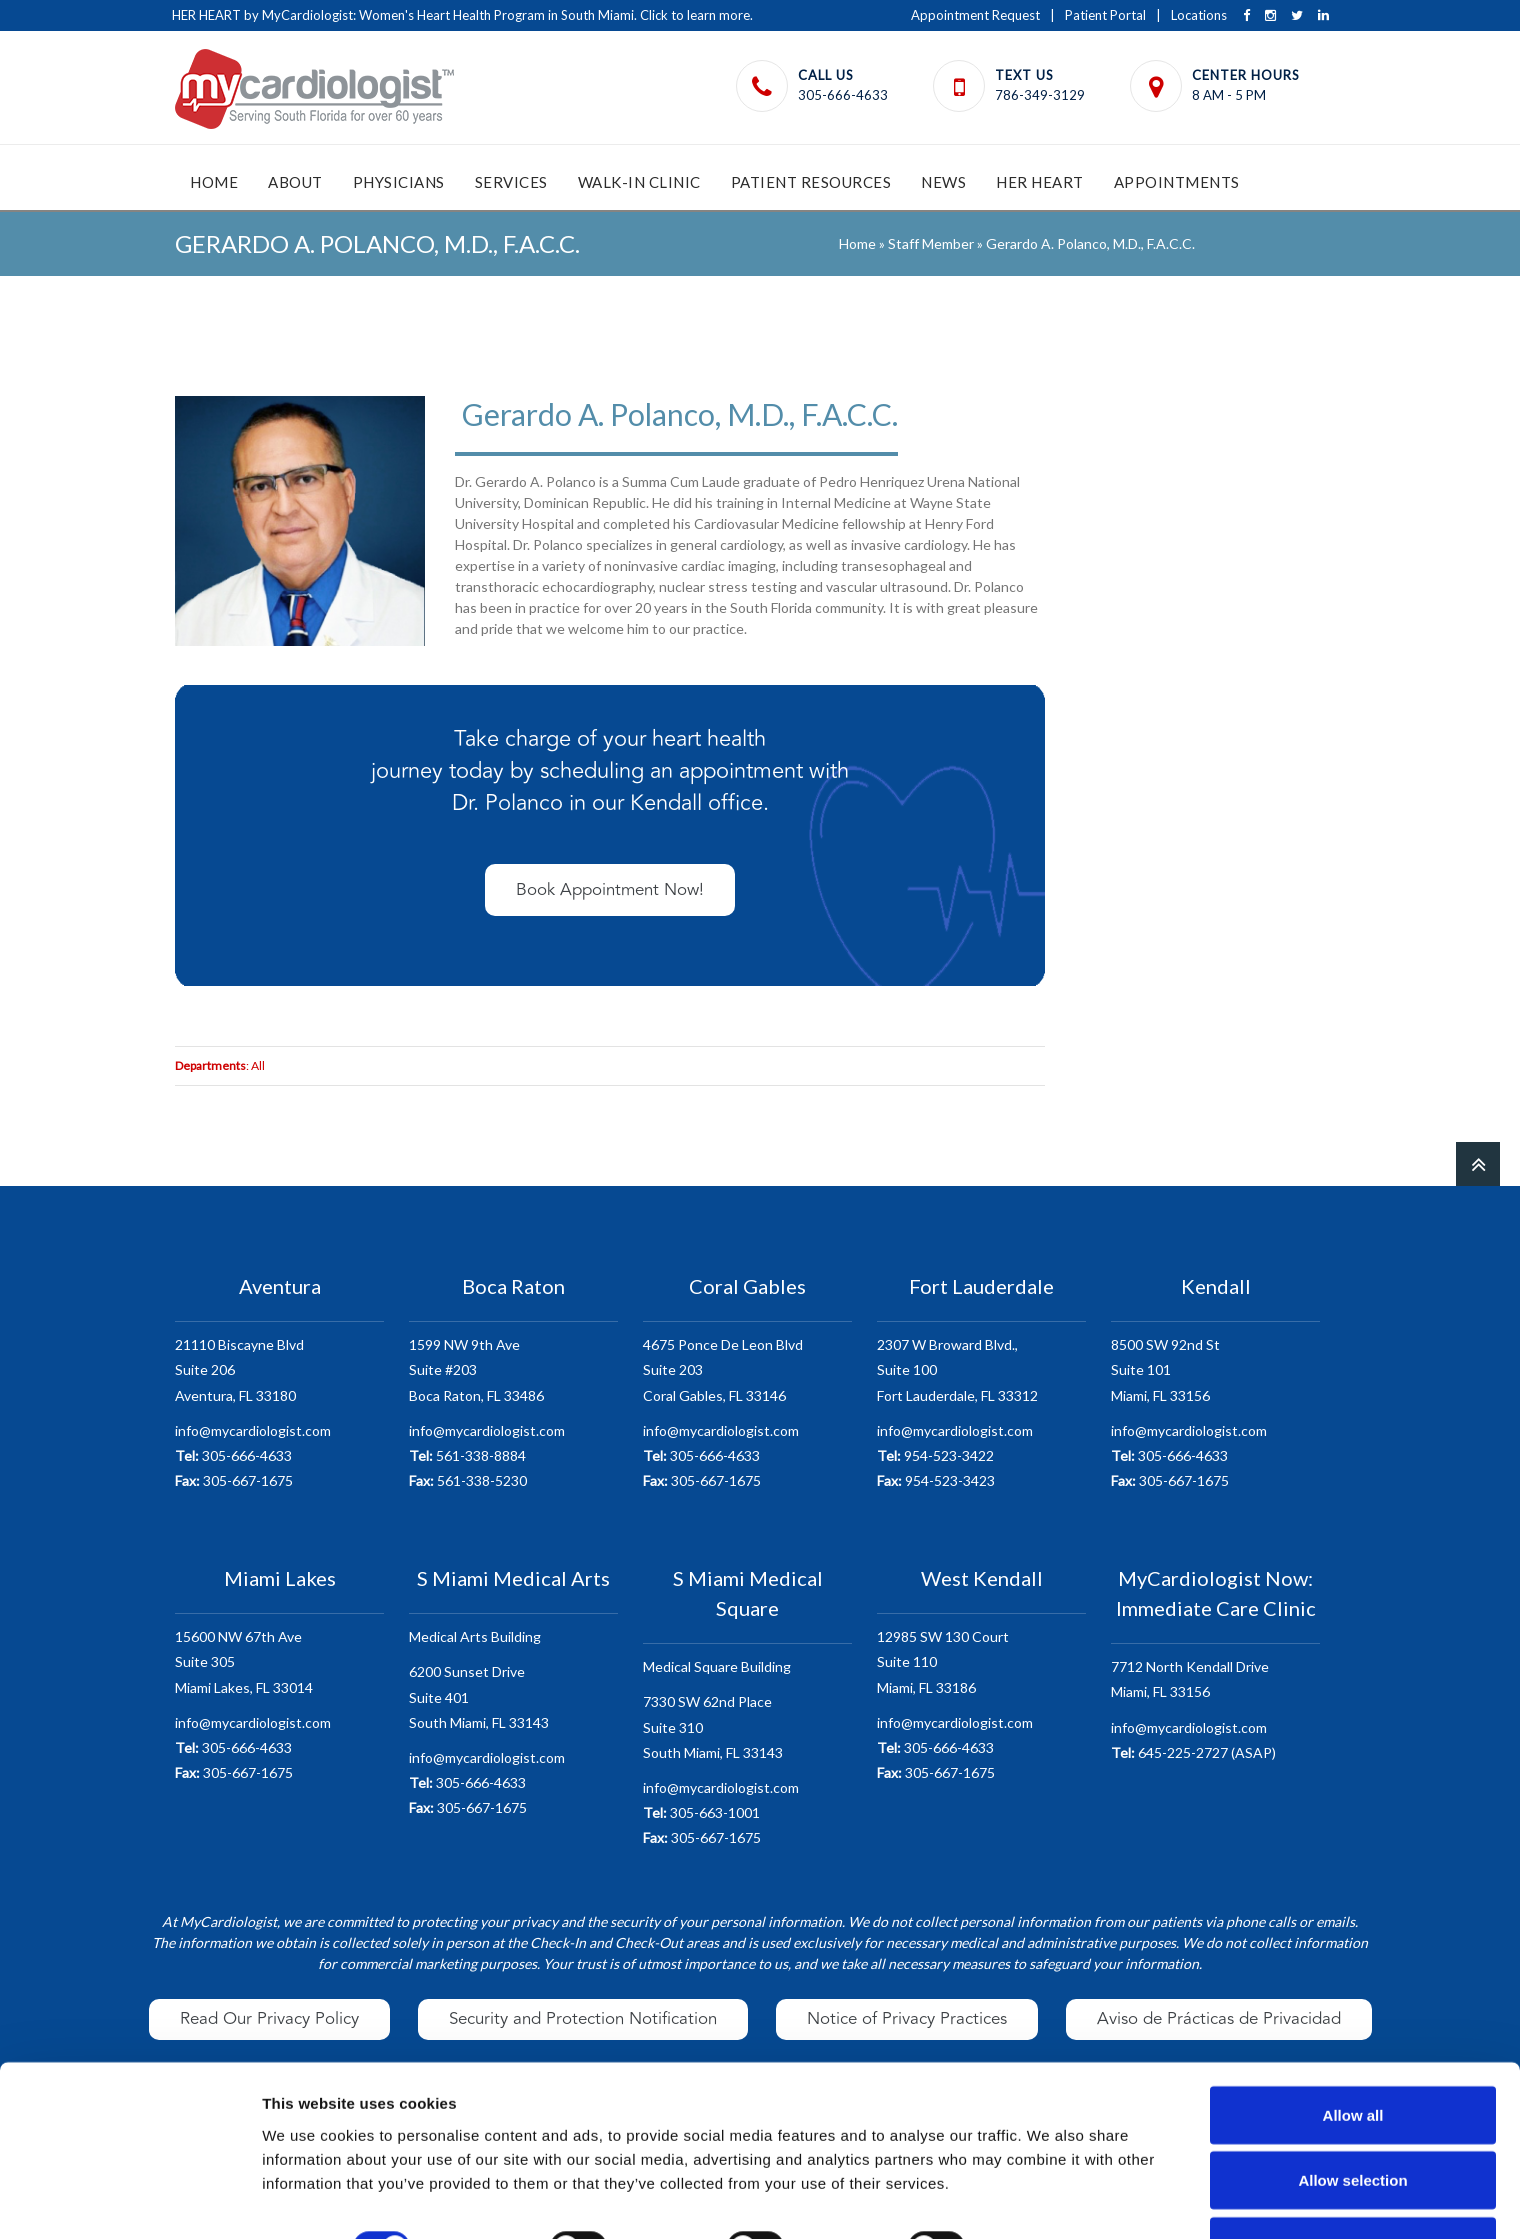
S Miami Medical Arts (513, 1577)
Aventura (280, 1285)
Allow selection (1352, 2120)
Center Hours (1246, 75)
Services (511, 181)
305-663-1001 (701, 1811)
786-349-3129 (1040, 95)
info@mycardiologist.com (253, 1429)
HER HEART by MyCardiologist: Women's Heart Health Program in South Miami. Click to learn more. (462, 15)
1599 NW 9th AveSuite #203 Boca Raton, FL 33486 (476, 1368)
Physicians (399, 181)
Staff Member (931, 242)
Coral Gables (747, 1285)
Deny (1353, 2185)
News (943, 181)
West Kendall (982, 1577)
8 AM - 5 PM (1229, 95)
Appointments (1177, 181)
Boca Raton (513, 1285)
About (295, 181)
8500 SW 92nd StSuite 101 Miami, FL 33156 (1165, 1368)
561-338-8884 (467, 1454)
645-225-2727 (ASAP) (1193, 1751)
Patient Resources (811, 181)
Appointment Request (975, 15)
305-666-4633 (843, 95)
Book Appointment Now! (610, 889)
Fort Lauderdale (981, 1285)
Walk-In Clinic (639, 181)
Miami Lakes (280, 1577)
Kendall (1216, 1285)
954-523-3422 (935, 1454)
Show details (1049, 2187)
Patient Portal (1105, 15)
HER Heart (1040, 181)
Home (214, 181)
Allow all (1353, 2054)
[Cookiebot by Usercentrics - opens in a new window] (129, 2200)
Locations (1199, 15)
